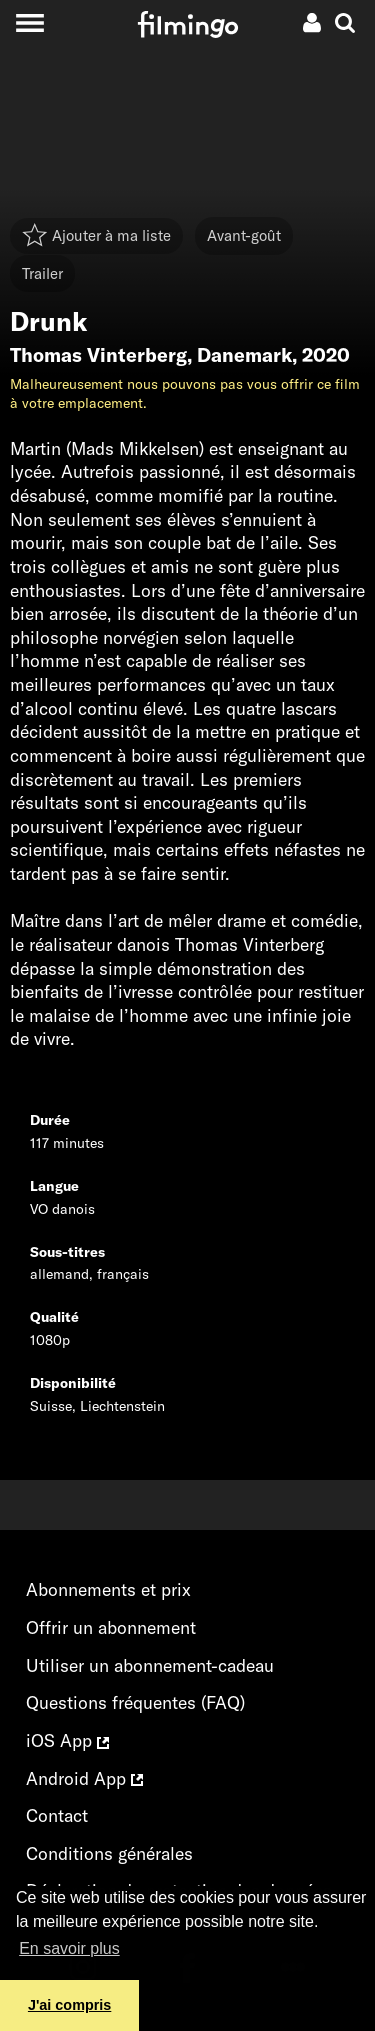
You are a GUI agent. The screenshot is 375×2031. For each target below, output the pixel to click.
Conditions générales (109, 1853)
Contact (57, 1815)
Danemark (244, 355)
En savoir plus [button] (69, 1948)
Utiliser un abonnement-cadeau (150, 1665)
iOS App (67, 1740)
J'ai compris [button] (69, 2005)
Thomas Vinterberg (98, 355)
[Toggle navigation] (29, 22)
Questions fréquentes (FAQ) (135, 1702)
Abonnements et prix (108, 1589)
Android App (84, 1778)
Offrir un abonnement (111, 1627)
